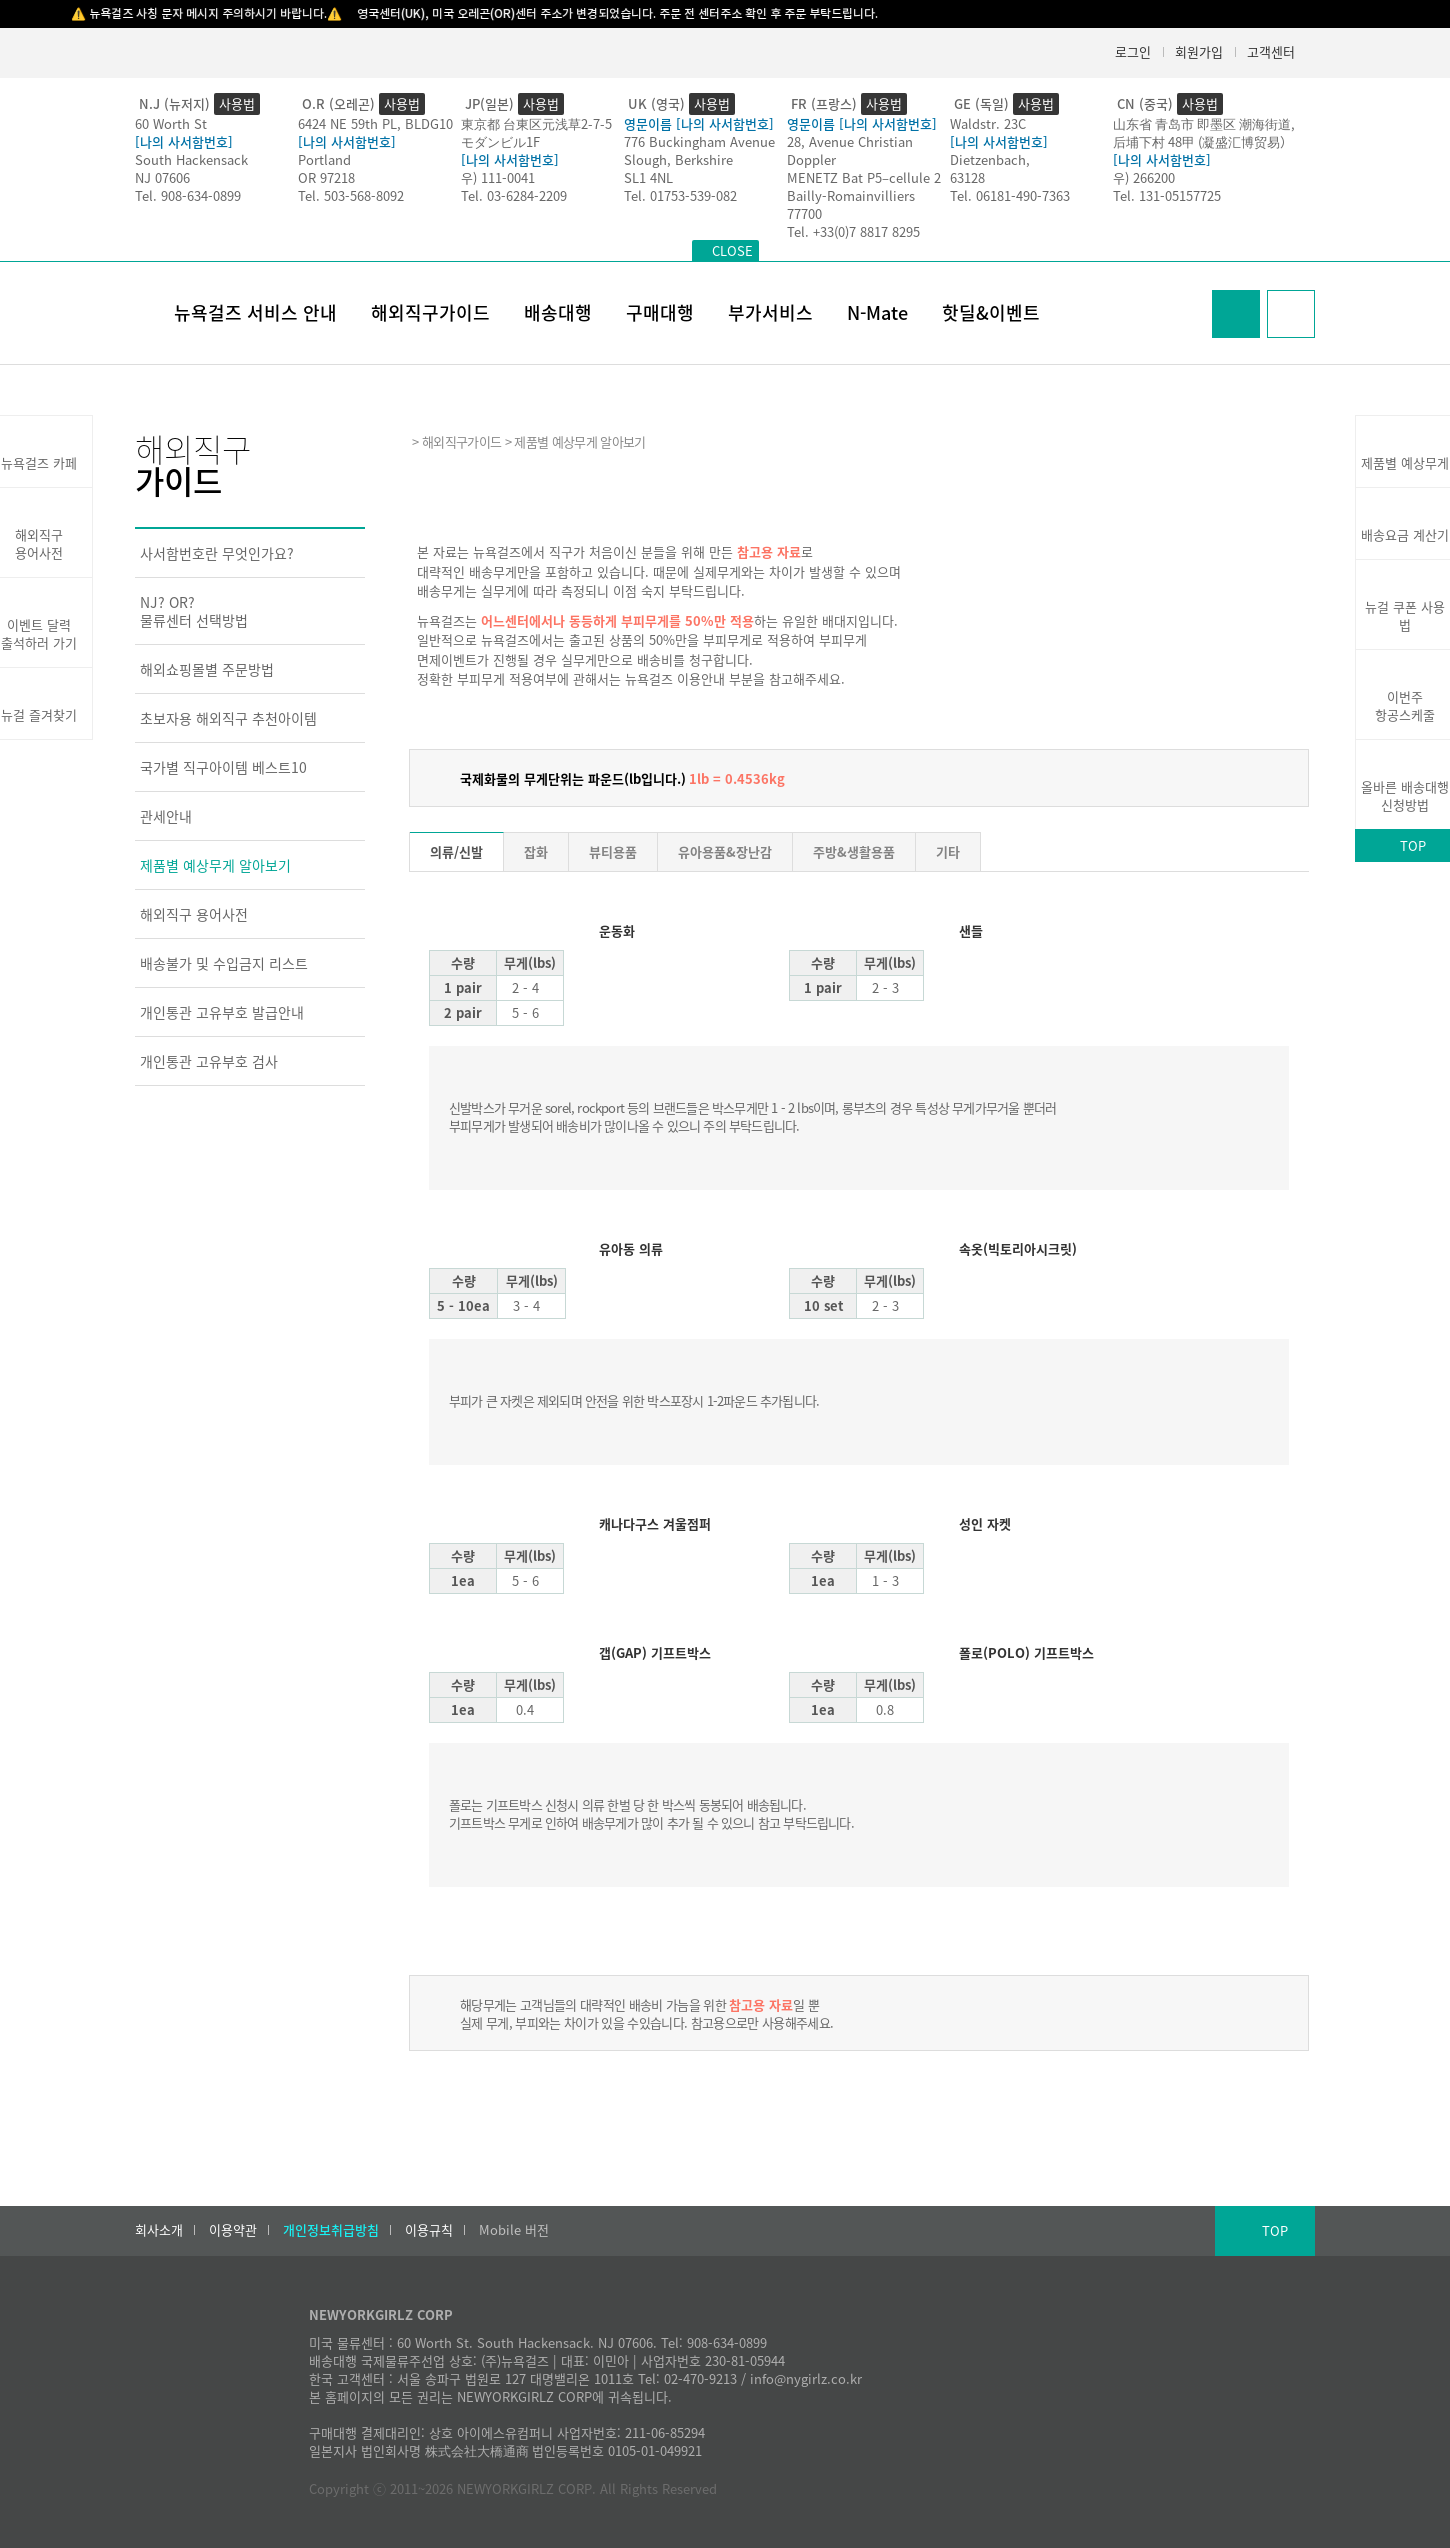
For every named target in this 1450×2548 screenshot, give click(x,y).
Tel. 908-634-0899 (188, 195)
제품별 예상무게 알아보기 (215, 865)
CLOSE (732, 250)
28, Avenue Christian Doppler (850, 150)
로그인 (1133, 51)
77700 (804, 213)
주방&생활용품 (854, 851)
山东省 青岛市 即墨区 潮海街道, (1204, 123)
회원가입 (1199, 51)
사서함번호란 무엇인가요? (217, 553)
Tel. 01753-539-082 (680, 195)
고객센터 (1271, 51)
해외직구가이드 (430, 312)
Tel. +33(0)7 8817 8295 (853, 231)
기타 (948, 851)
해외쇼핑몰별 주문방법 (207, 669)
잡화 (536, 851)
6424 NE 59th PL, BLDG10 (375, 123)
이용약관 (233, 2230)
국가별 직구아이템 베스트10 (223, 767)
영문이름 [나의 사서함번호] (699, 123)
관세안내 (166, 816)
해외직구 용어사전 (194, 914)
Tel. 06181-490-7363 (1010, 195)
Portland (324, 159)
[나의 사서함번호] (184, 141)
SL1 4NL (648, 177)
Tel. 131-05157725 (1167, 195)
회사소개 (159, 2230)
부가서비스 (770, 312)
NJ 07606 (162, 177)
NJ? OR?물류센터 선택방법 (194, 611)
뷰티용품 (613, 851)
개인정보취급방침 (331, 2230)
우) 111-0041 (498, 177)
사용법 (237, 103)
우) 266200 (1144, 177)
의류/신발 (456, 851)
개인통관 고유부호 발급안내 (222, 1012)
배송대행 (558, 312)
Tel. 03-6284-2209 (514, 195)
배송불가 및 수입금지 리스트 (224, 963)
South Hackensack (191, 159)
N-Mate (877, 312)
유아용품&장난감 (725, 851)
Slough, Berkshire (678, 159)
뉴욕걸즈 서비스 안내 (255, 312)
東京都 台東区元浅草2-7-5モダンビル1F (536, 132)
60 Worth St (171, 123)
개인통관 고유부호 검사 (209, 1061)
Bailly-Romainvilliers (851, 195)
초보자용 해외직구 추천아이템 (228, 718)
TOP (1275, 2230)
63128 (967, 177)
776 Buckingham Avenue (699, 141)
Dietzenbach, (990, 159)
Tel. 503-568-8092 (351, 195)
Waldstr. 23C (988, 123)
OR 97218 (326, 177)
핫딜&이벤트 (991, 312)
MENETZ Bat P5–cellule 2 (864, 177)
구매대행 (660, 312)
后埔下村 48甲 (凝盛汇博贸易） (1203, 141)
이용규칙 (429, 2230)
